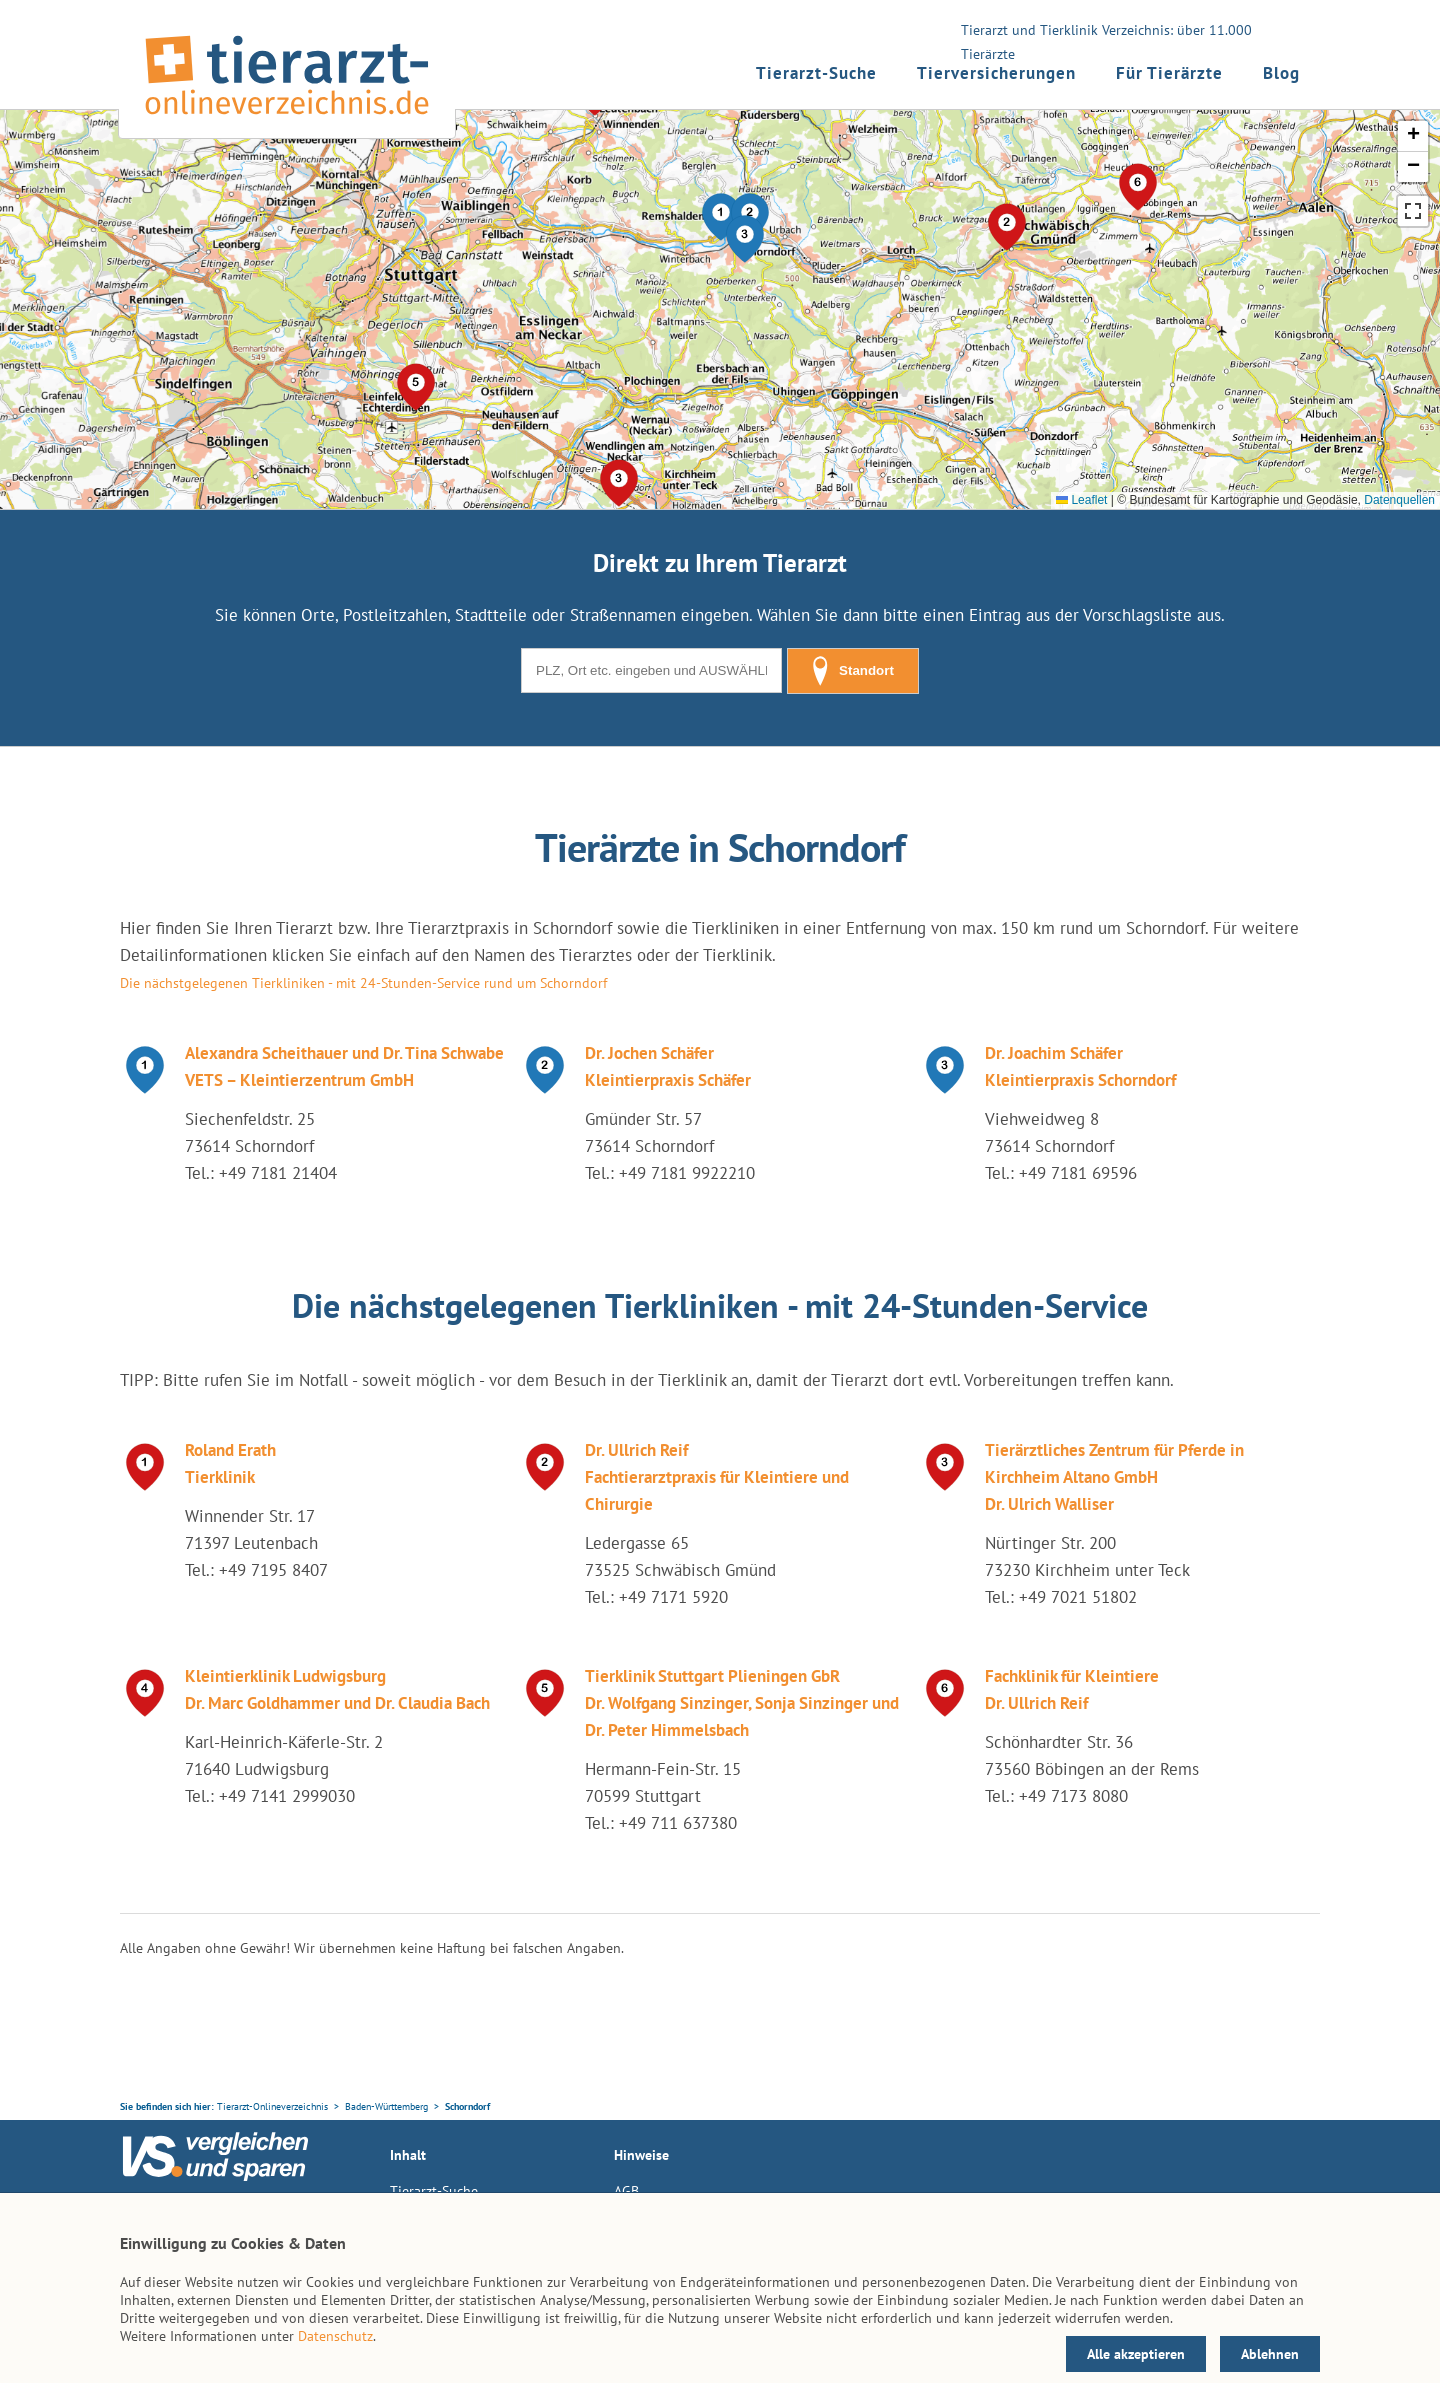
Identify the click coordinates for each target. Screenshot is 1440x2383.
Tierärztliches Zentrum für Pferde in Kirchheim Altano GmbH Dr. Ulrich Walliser (1114, 1477)
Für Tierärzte (1169, 73)
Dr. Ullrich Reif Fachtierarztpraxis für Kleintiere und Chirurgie (717, 1477)
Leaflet (1081, 500)
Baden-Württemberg (386, 2106)
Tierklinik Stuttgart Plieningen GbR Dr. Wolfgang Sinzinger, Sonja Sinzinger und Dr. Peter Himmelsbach (742, 1703)
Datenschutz (335, 2336)
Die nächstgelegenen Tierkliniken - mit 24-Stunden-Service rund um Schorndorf (363, 983)
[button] (745, 239)
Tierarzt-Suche (816, 73)
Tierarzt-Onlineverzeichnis (272, 2106)
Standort (853, 671)
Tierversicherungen (996, 73)
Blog (1281, 73)
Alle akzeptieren (1136, 2354)
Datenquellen (1399, 500)
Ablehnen (1270, 2354)
